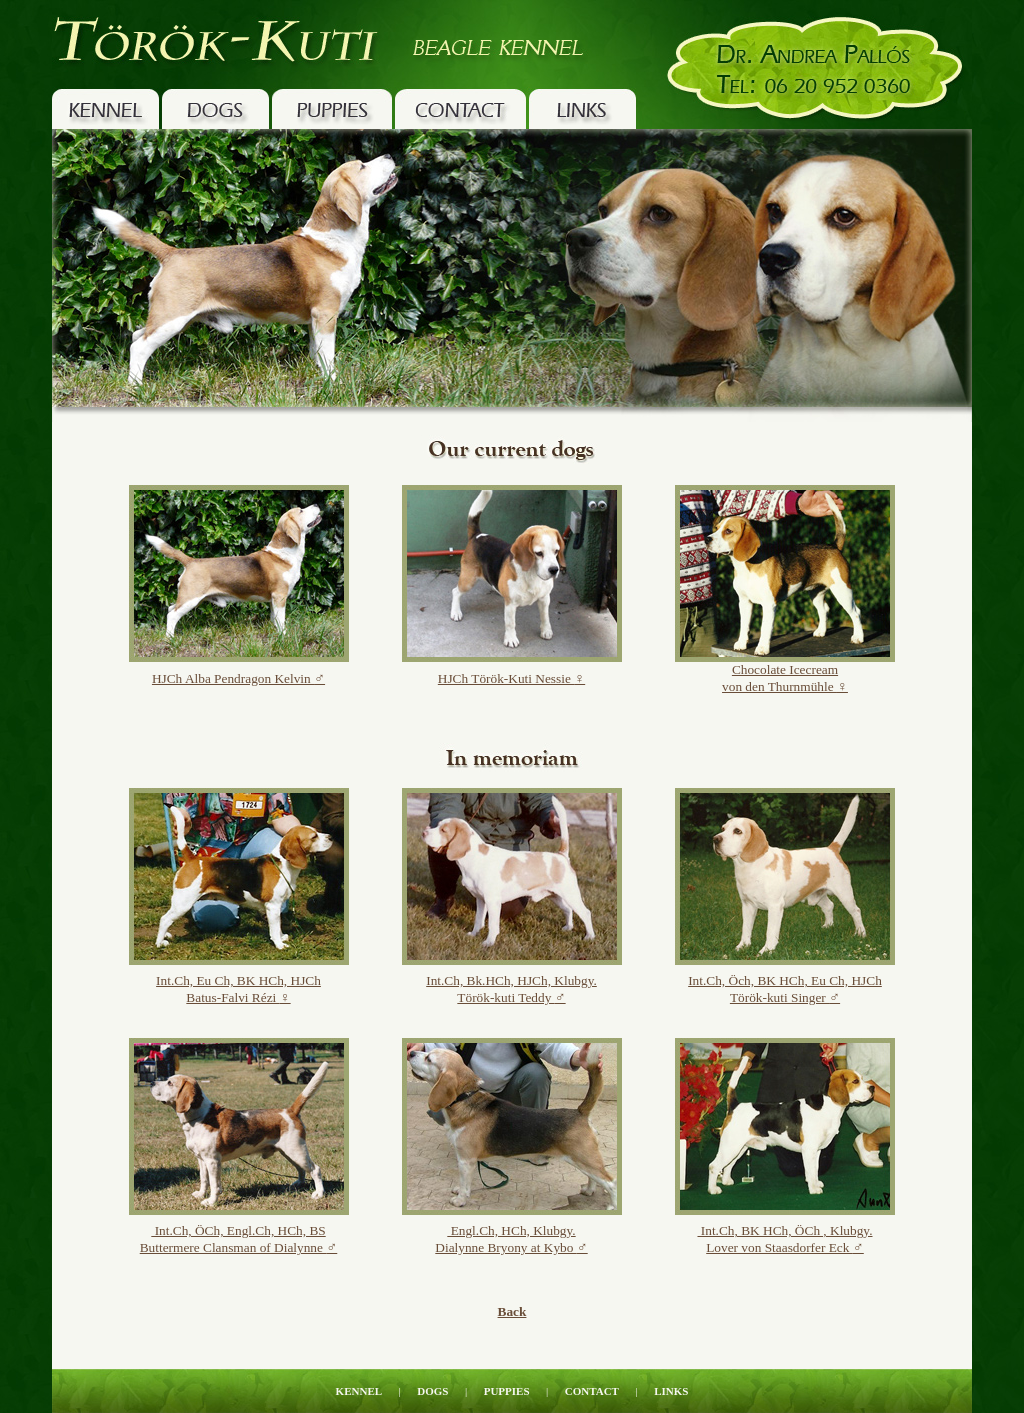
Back (512, 1311)
